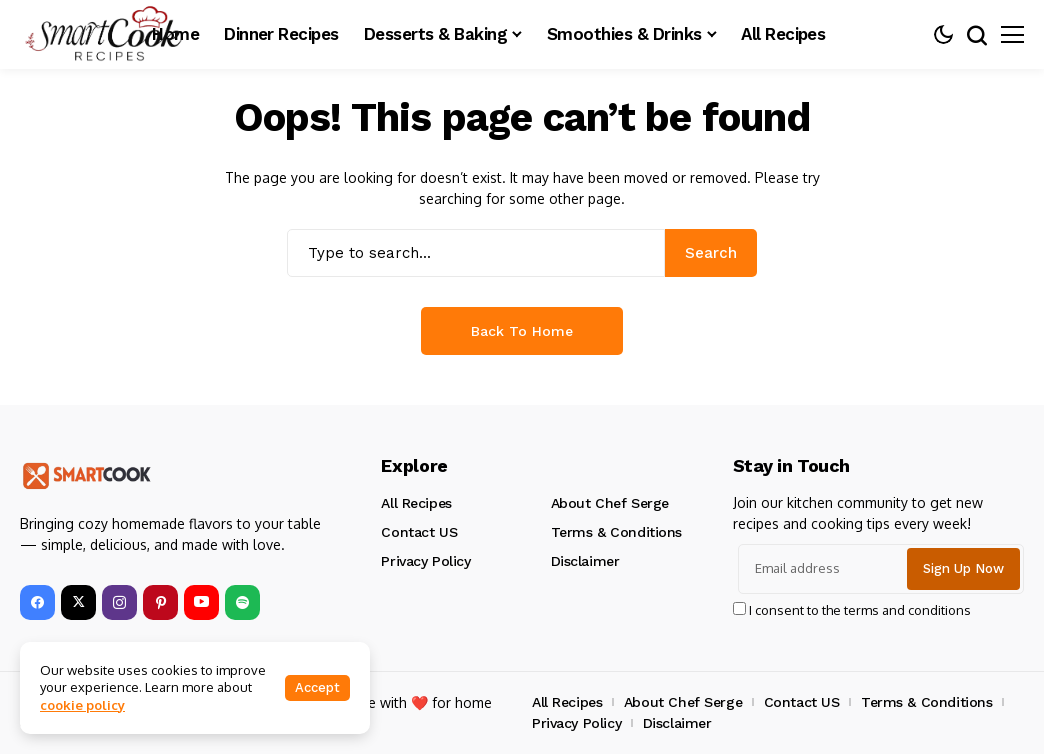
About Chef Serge (610, 503)
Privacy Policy (425, 561)
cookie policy (82, 705)
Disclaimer (585, 561)
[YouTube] (201, 602)
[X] (78, 602)
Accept (317, 687)
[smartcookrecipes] (105, 34)
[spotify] (242, 602)
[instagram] (119, 602)
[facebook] (37, 602)
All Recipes (416, 503)
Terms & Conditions (616, 532)
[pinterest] (160, 602)
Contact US (419, 532)
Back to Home (522, 331)
